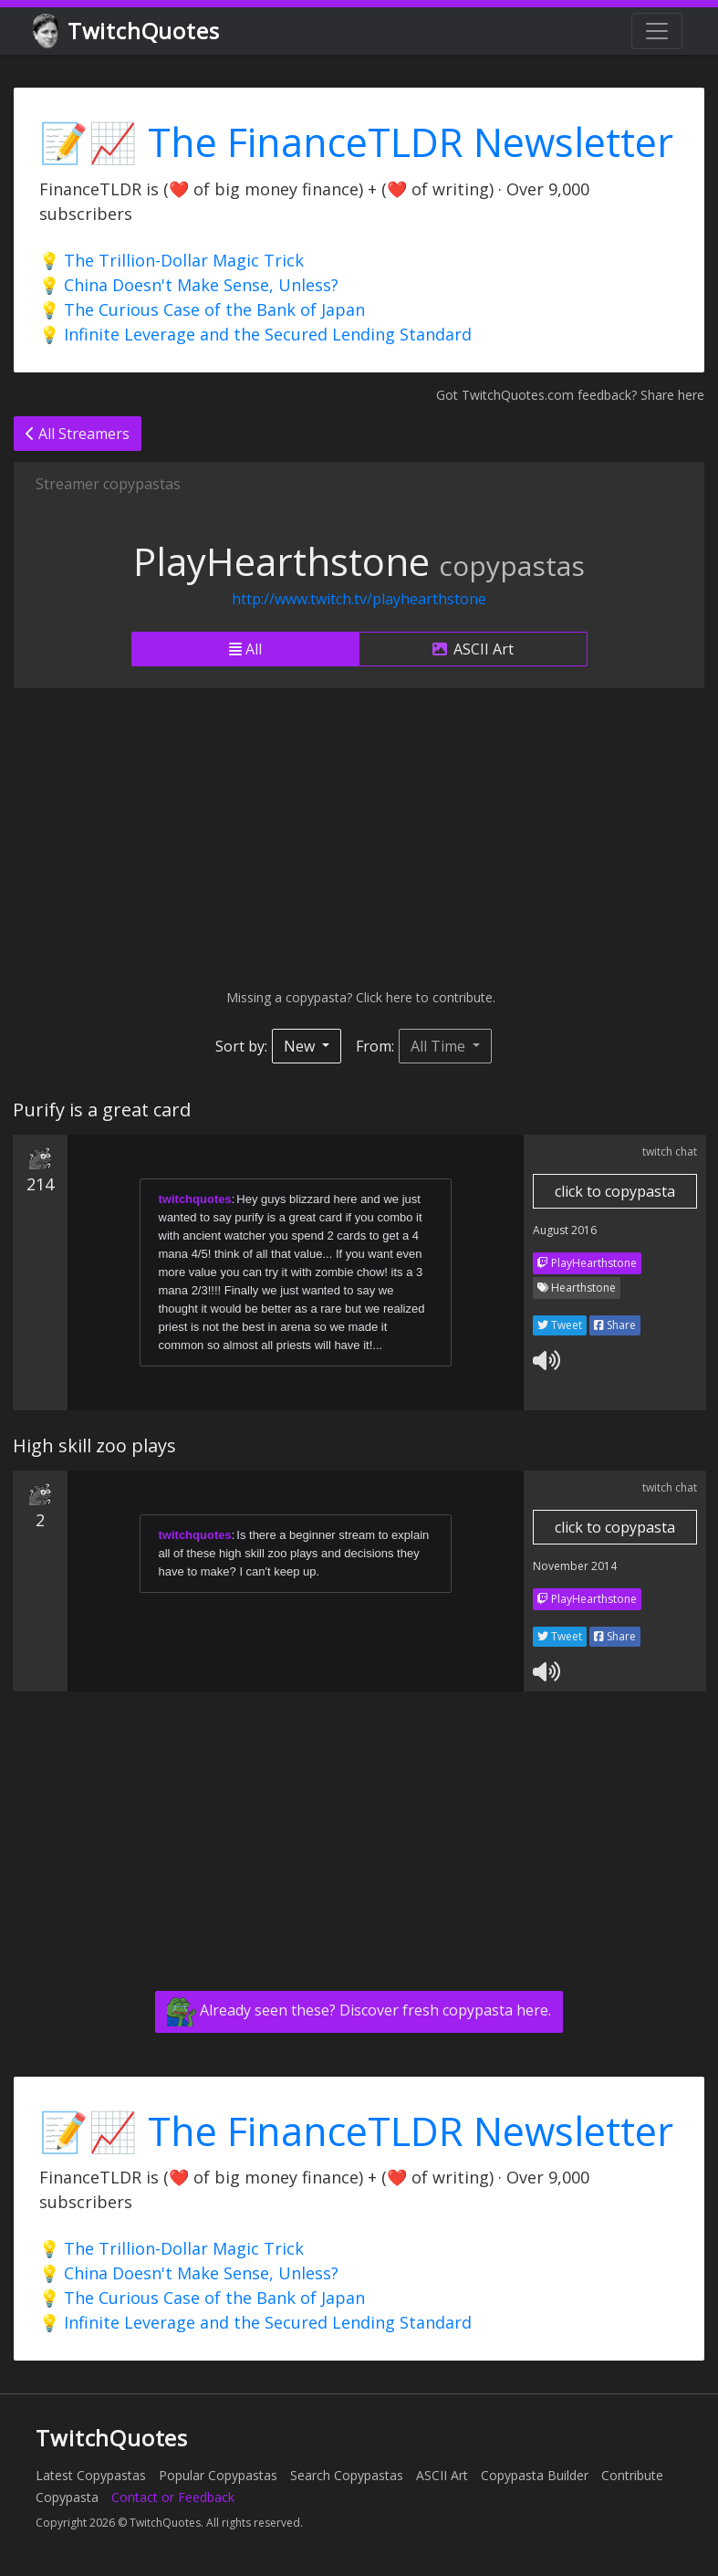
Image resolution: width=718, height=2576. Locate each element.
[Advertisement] (359, 838)
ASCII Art (473, 649)
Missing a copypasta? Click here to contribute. (359, 997)
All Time (440, 1046)
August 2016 (565, 1230)
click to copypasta (615, 1191)
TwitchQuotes (127, 31)
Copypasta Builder (534, 2475)
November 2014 (575, 1566)
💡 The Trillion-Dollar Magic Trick (171, 260)
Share (615, 1325)
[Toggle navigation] (656, 31)
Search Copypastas (346, 2475)
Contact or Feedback (172, 2497)
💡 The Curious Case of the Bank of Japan (202, 309)
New (301, 1046)
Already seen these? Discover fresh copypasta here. (359, 2011)
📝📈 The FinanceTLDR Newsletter (356, 142)
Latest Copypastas (91, 2475)
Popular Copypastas (218, 2475)
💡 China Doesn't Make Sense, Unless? (188, 285)
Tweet (559, 1325)
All (245, 649)
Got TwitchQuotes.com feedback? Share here (570, 394)
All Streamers (78, 434)
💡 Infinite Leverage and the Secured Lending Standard (255, 334)
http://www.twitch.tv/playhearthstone (359, 599)
